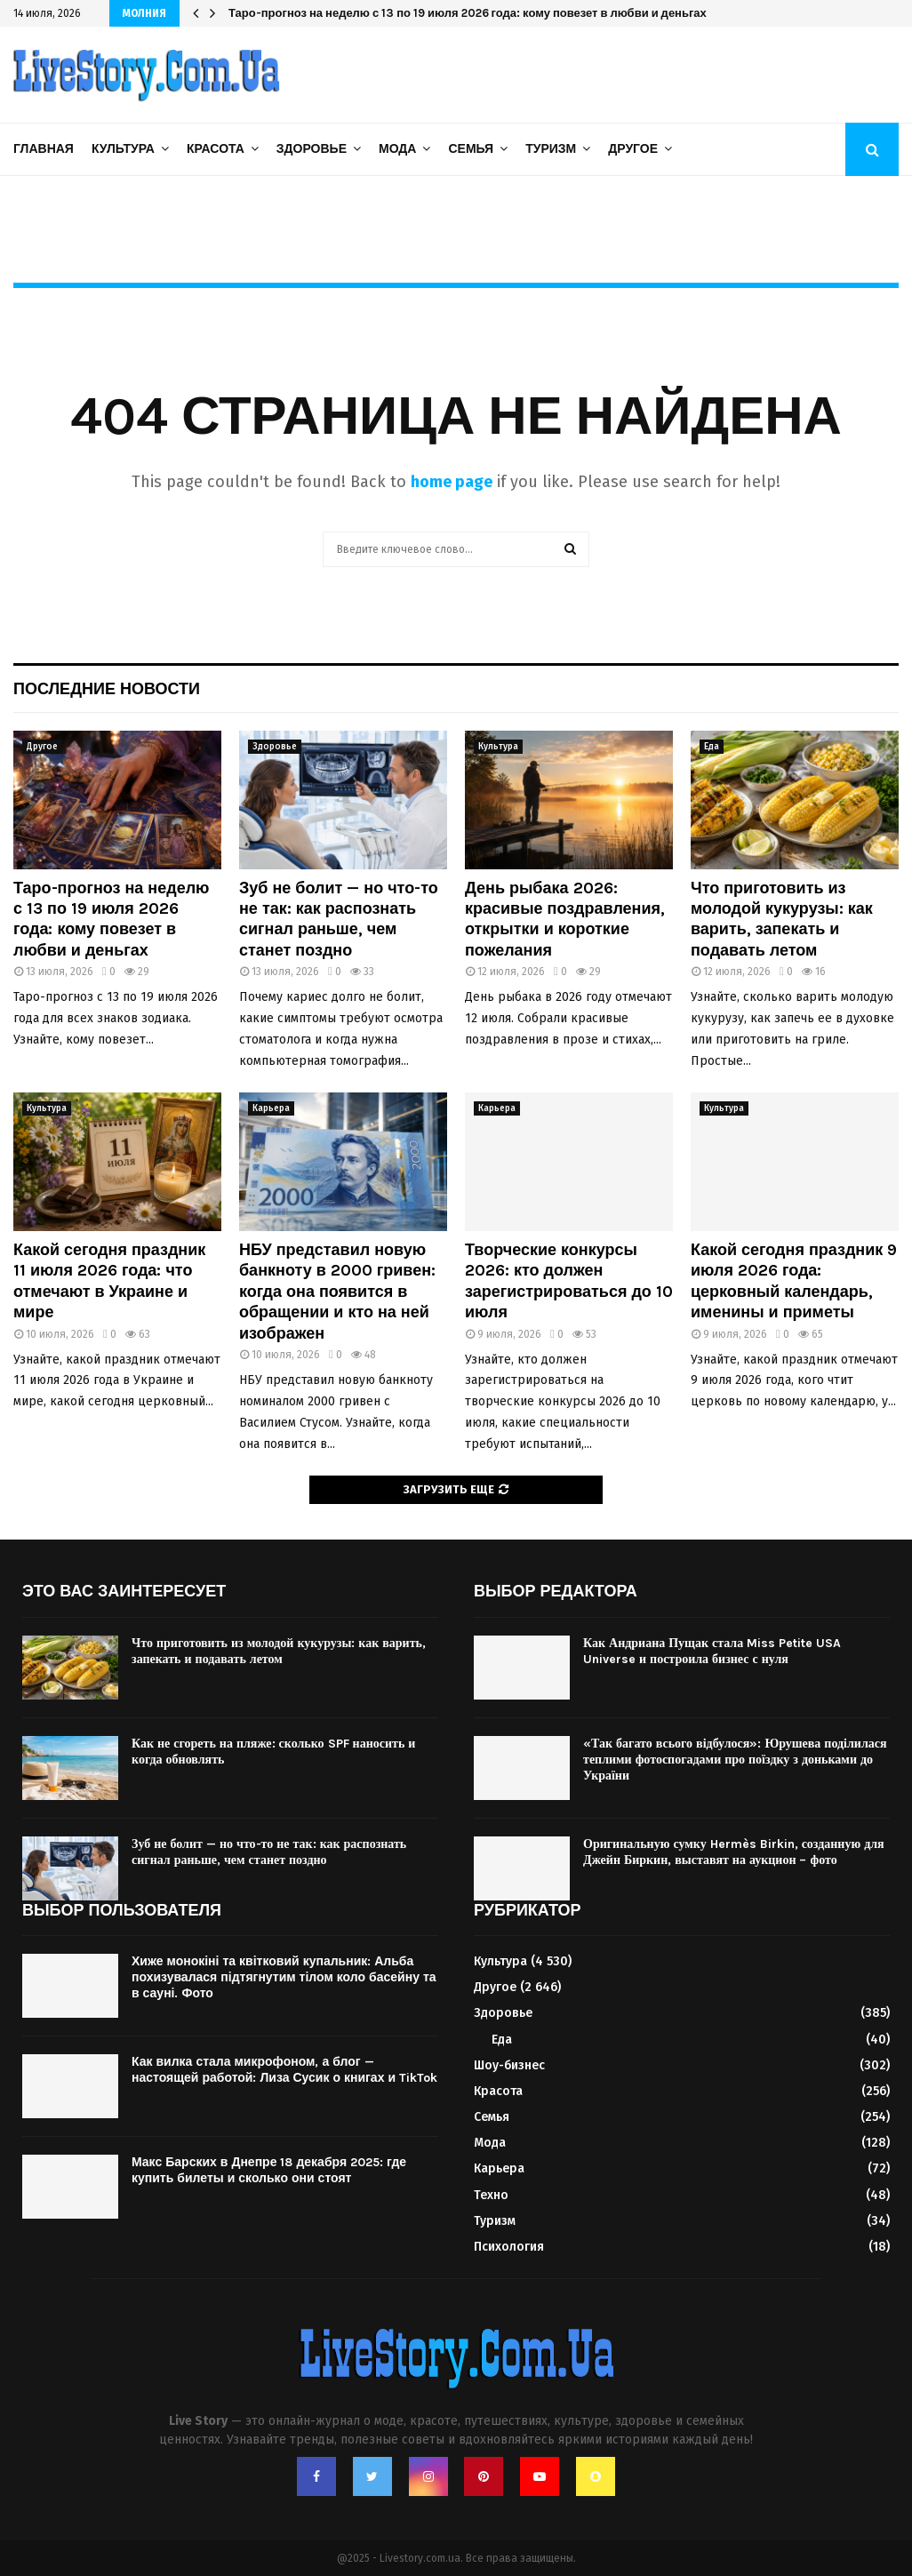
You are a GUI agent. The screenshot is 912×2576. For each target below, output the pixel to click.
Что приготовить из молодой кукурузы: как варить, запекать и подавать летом (782, 919)
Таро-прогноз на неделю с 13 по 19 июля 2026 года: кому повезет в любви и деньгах (111, 919)
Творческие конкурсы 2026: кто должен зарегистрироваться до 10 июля (569, 1281)
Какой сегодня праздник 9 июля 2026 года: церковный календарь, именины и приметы (794, 1281)
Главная (43, 148)
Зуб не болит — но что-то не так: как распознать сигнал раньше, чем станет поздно (338, 919)
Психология (509, 2246)
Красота (215, 148)
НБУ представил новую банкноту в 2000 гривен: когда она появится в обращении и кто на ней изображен (542, 13)
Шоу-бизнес (509, 2065)
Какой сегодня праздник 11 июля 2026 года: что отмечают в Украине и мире (109, 1281)
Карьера (271, 1108)
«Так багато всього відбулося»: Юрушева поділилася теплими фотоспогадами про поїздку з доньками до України (735, 1759)
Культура (123, 148)
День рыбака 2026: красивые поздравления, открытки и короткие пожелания (565, 919)
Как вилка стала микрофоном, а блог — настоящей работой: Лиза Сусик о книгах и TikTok (284, 2069)
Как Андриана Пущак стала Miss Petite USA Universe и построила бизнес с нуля (712, 1651)
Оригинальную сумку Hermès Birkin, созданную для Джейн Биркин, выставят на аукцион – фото (733, 1852)
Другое (633, 148)
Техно (491, 2195)
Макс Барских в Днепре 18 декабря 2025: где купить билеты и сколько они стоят (269, 2170)
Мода (397, 148)
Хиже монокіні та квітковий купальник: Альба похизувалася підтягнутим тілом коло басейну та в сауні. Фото (284, 1977)
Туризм (550, 148)
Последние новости (106, 689)
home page (451, 482)
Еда (711, 746)
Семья (470, 148)
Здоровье (311, 148)
